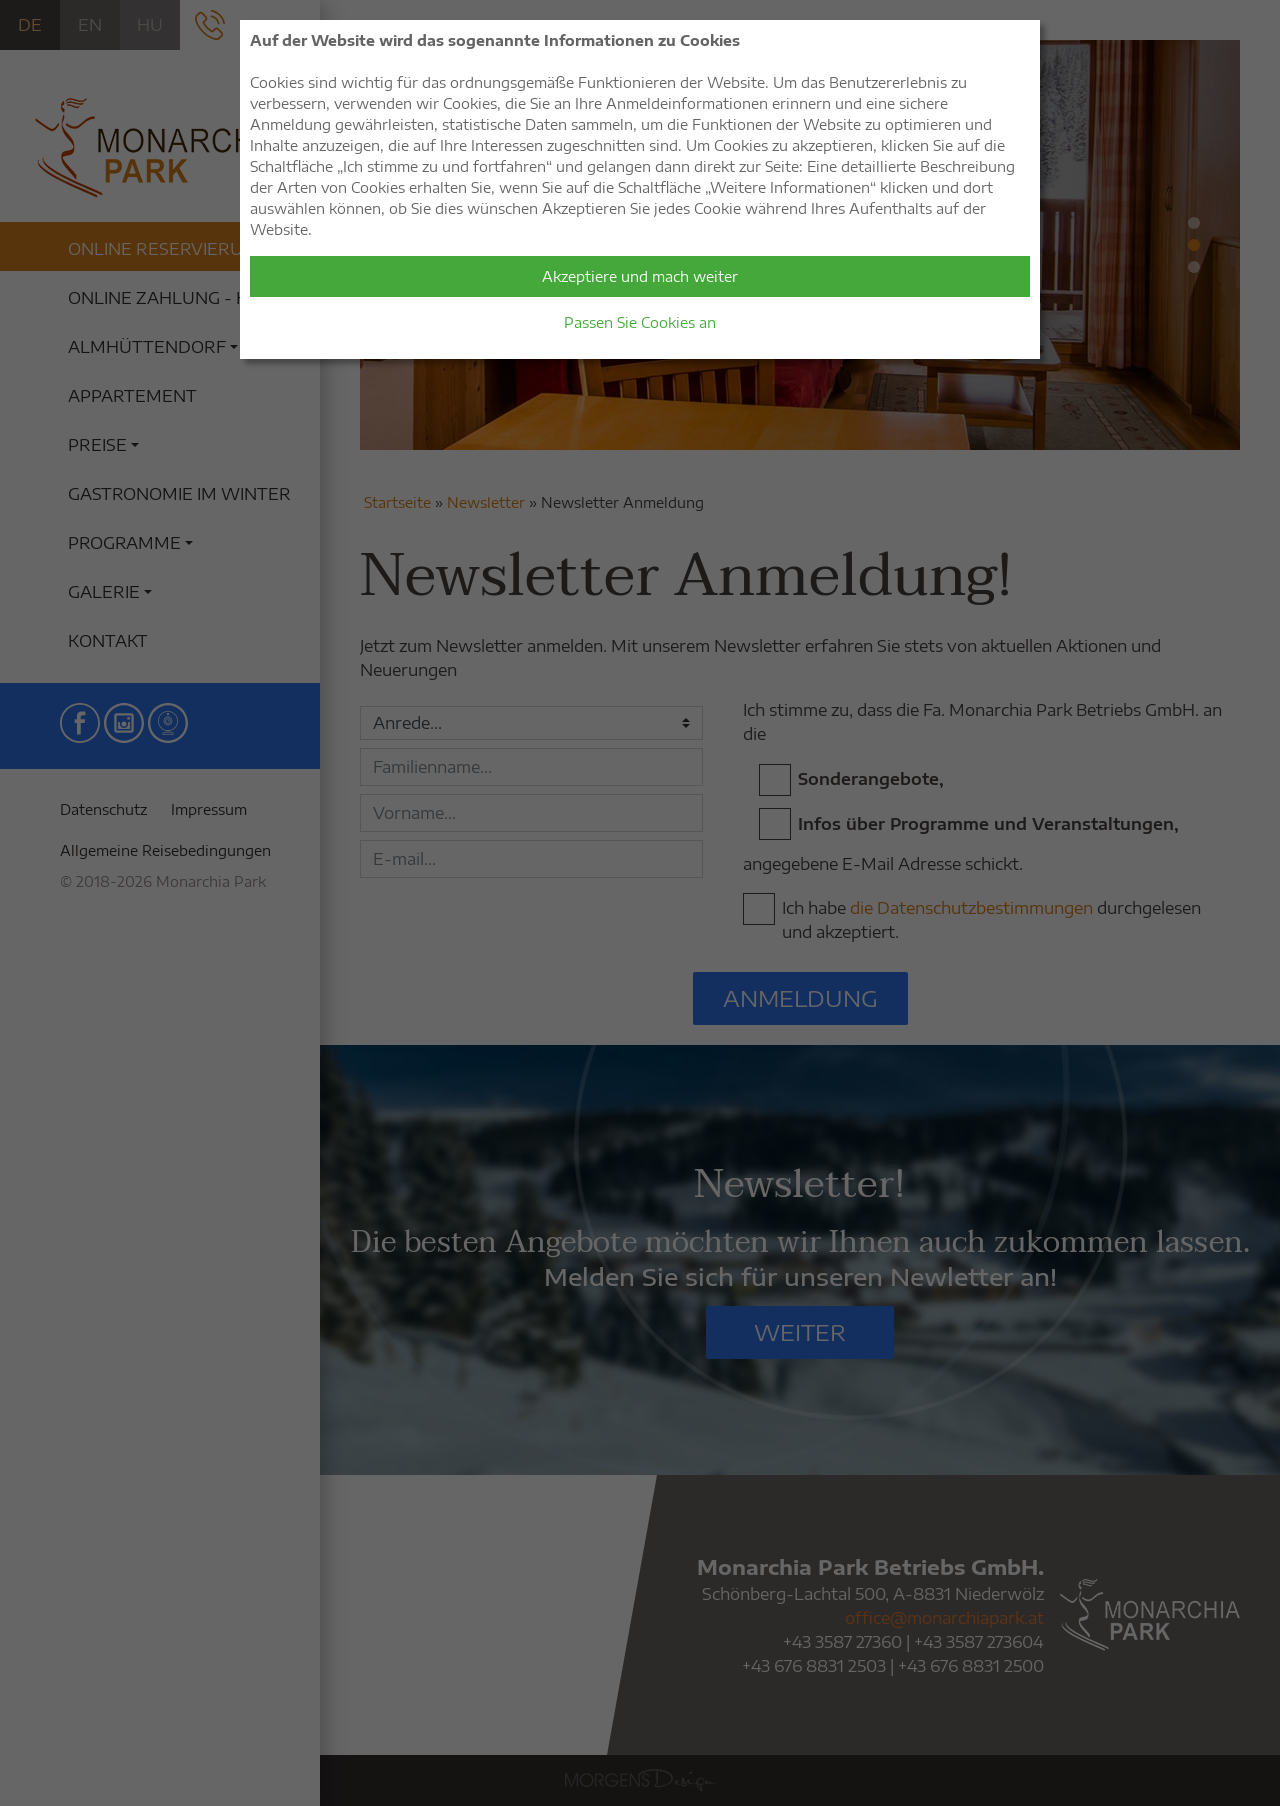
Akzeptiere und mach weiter (640, 276)
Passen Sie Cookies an (640, 322)
